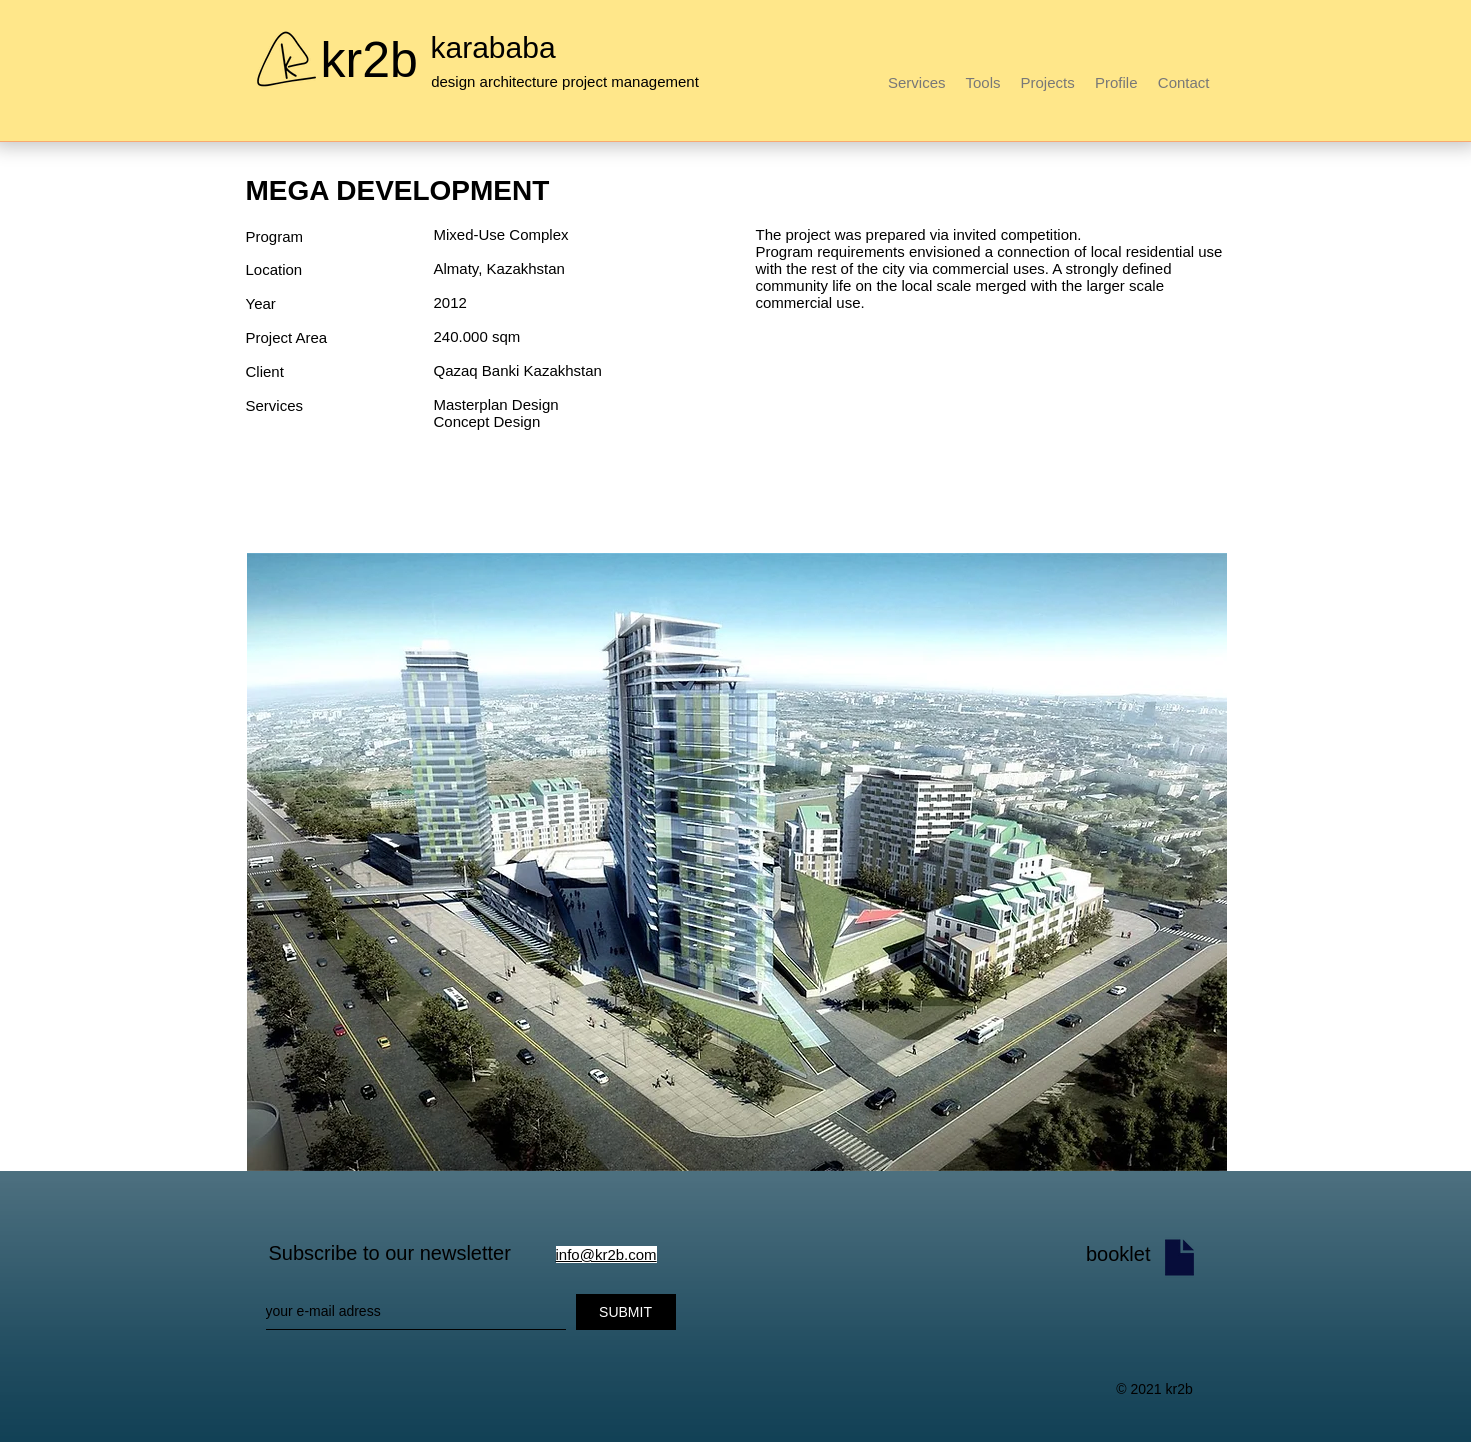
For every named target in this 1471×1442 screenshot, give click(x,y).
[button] (737, 862)
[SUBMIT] (626, 1312)
